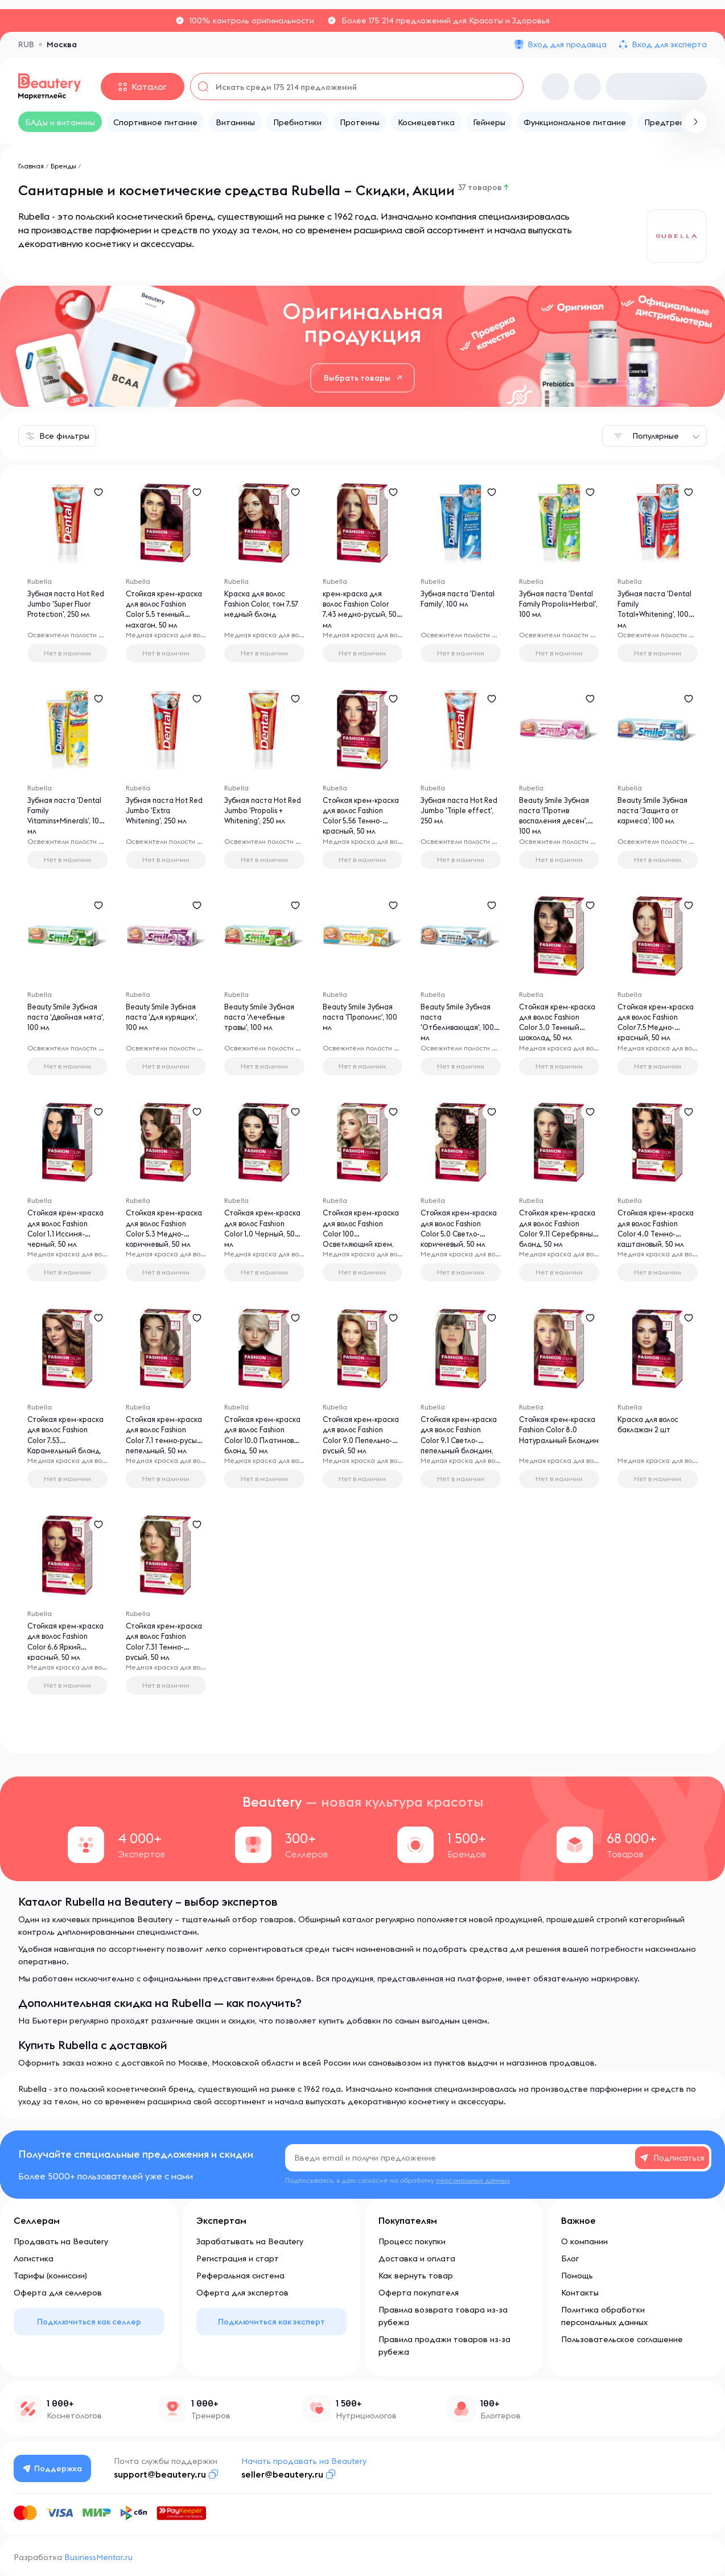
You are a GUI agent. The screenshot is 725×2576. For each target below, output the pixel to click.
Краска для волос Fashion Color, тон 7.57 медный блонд (261, 607)
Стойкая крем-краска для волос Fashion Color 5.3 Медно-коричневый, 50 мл (165, 1239)
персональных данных (473, 2180)
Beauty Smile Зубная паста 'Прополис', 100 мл (362, 1020)
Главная (31, 166)
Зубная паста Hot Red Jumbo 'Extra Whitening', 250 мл (160, 813)
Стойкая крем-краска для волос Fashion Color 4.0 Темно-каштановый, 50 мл (656, 1239)
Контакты (580, 2293)
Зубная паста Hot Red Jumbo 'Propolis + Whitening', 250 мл (263, 813)
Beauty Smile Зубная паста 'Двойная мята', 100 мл (66, 1020)
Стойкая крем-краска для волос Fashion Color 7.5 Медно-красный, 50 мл (655, 1033)
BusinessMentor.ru (98, 2557)
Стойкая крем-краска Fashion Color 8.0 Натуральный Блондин (548, 1445)
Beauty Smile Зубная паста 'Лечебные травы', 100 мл (263, 1020)
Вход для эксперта (669, 44)
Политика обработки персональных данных (604, 2316)
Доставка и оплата (416, 2258)
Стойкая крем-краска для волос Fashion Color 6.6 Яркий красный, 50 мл (62, 1652)
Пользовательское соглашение (622, 2339)
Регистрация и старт (237, 2258)
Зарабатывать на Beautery (249, 2241)
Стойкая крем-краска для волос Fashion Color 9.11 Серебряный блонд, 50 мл (558, 1239)
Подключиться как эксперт (271, 2322)
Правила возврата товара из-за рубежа (443, 2316)
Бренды (63, 166)
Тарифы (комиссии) (50, 2275)
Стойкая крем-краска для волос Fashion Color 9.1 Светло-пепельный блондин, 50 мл (457, 1445)
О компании (584, 2241)
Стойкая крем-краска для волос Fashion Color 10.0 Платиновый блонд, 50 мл (262, 1445)
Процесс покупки (412, 2241)
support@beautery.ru (163, 2474)
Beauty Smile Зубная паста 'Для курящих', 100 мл (165, 1020)
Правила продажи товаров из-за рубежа (444, 2345)
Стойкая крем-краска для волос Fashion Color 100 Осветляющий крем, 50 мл (362, 1239)
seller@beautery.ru (285, 2474)
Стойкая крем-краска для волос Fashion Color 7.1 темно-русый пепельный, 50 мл (160, 1445)
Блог (570, 2258)
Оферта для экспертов (242, 2293)
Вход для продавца (567, 44)
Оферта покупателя (418, 2293)
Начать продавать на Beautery (306, 2461)
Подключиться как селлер (89, 2322)
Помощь (577, 2275)
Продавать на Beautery (61, 2241)
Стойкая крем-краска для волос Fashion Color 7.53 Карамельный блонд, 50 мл (61, 1445)
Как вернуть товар (415, 2275)
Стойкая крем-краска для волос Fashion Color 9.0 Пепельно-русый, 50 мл (361, 1445)
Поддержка (54, 2468)
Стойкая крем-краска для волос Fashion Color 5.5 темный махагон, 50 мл (164, 620)
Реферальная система (240, 2275)
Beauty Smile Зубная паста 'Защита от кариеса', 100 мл (657, 813)
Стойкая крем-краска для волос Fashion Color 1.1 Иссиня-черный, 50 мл (63, 1239)
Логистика (33, 2258)
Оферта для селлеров (58, 2293)
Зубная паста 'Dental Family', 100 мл (456, 607)
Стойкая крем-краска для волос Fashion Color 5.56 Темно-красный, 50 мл (359, 826)
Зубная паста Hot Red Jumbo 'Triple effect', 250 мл (455, 813)
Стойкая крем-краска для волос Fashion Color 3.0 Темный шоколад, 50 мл (553, 1033)
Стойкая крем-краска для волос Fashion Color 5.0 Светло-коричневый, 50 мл (457, 1239)
